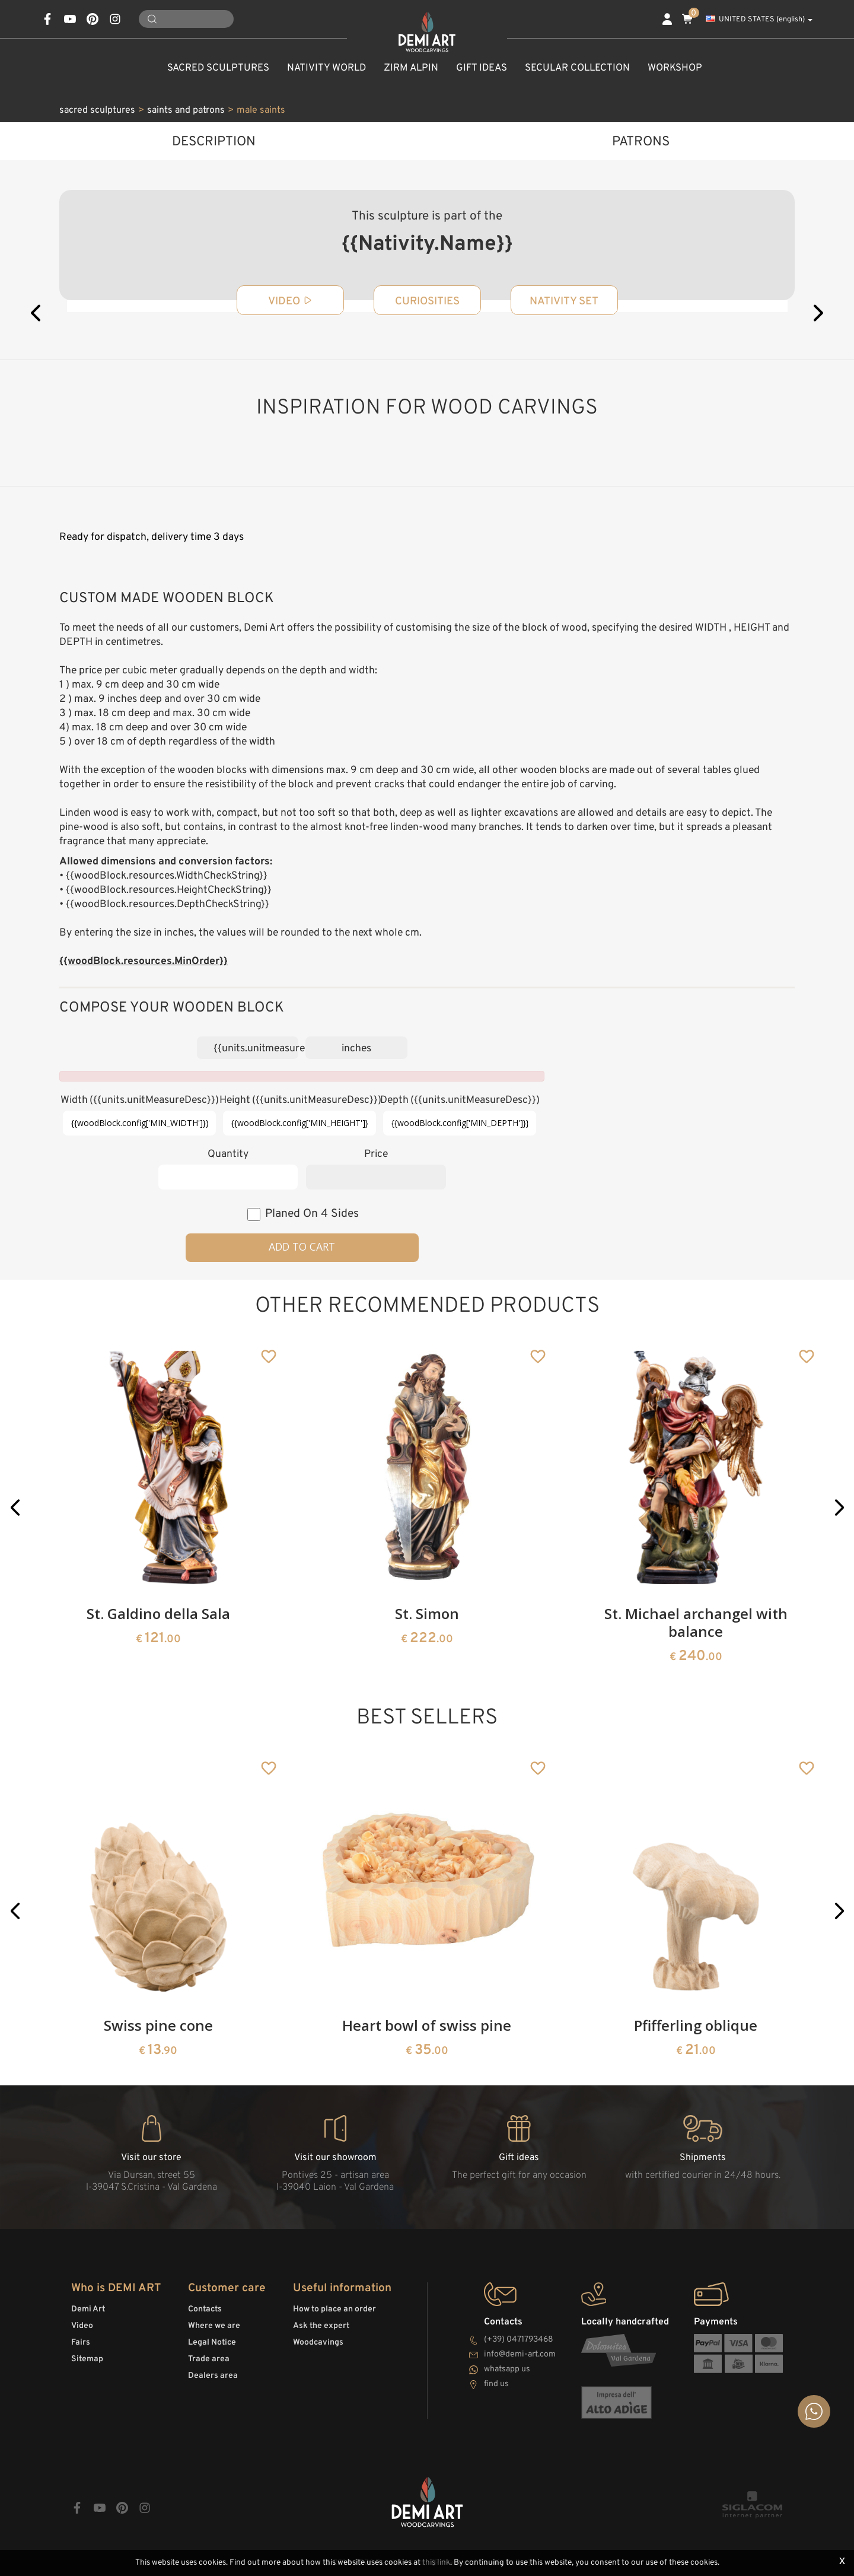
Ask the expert (321, 2326)
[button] (15, 1507)
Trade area (209, 2359)
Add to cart (302, 1246)
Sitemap (87, 2359)
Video (82, 2326)
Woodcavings (318, 2343)
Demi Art (88, 2309)
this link (436, 2563)
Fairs (80, 2343)
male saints (261, 110)
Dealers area (213, 2376)
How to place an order (334, 2309)
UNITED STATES (759, 19)
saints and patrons (186, 110)
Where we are (214, 2326)
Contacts (205, 2309)
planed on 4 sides (312, 1214)
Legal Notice (212, 2343)
